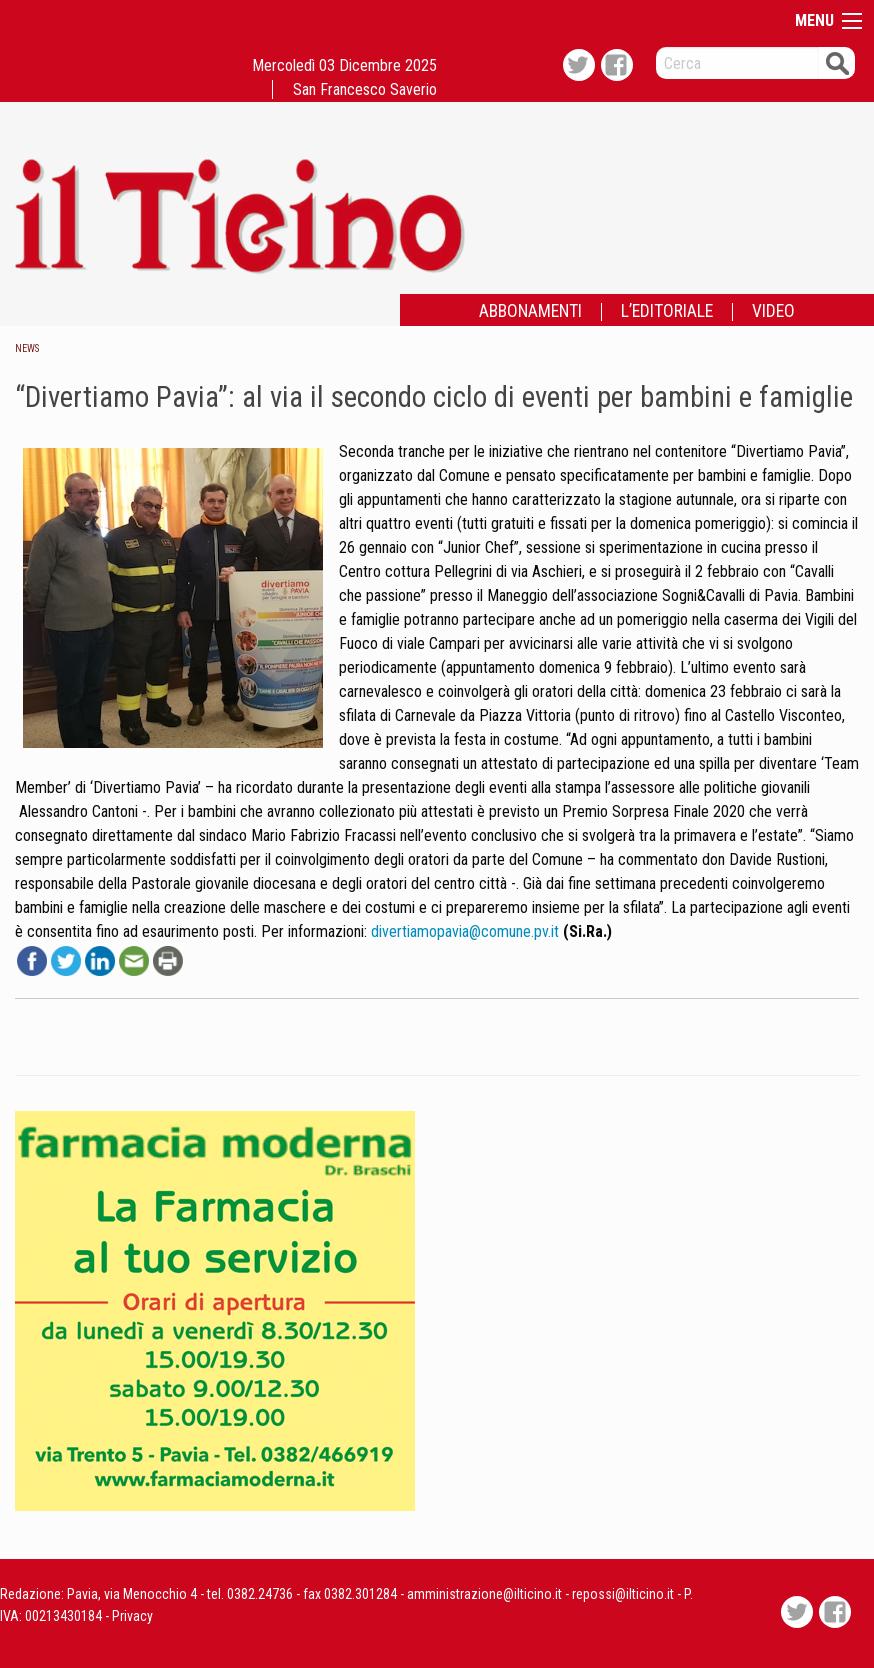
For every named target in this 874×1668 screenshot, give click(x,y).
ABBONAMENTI (530, 312)
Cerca (837, 62)
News (27, 348)
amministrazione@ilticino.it (484, 1594)
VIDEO (773, 312)
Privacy (132, 1616)
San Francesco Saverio (365, 89)
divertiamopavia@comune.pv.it (465, 931)
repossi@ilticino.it (623, 1594)
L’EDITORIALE (667, 312)
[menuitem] (530, 312)
